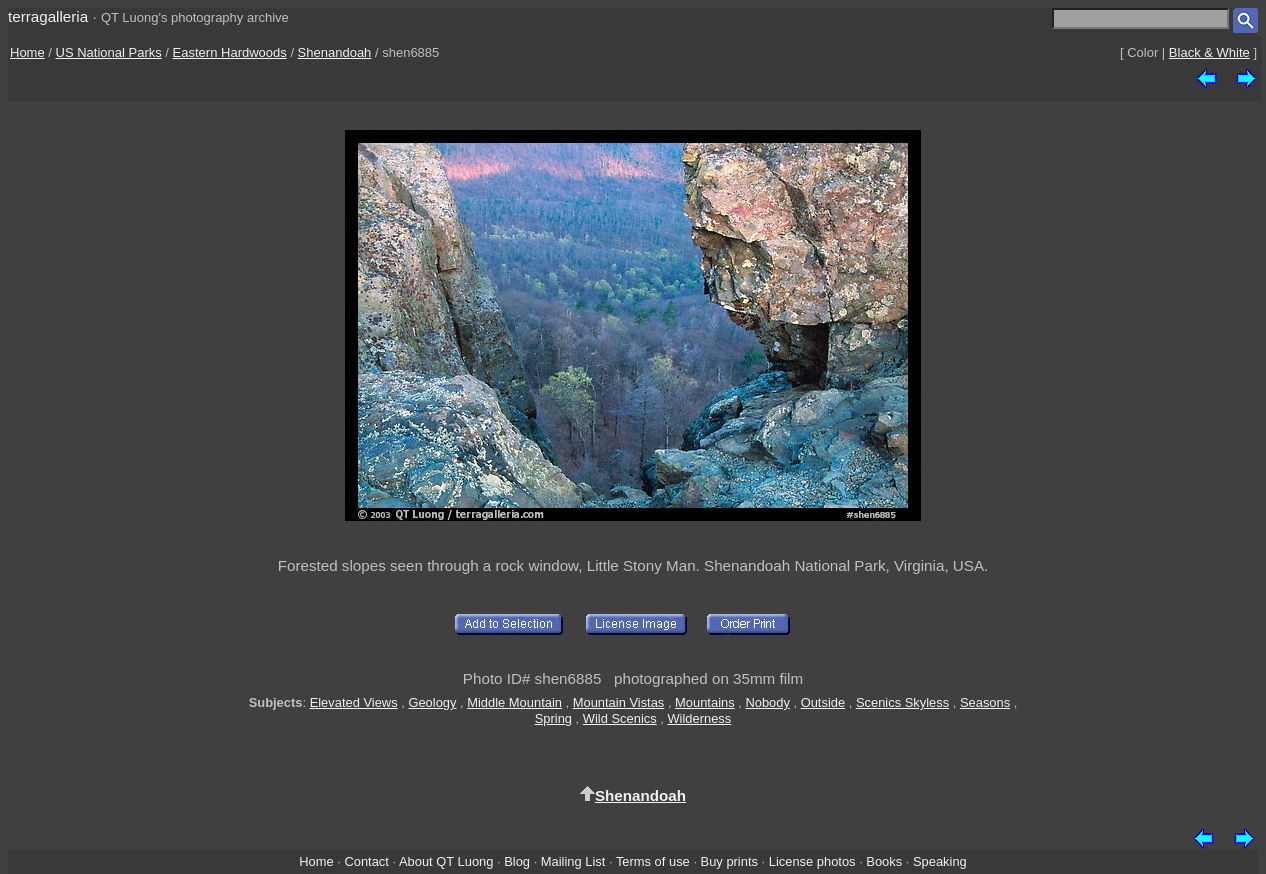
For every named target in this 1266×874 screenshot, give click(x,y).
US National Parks (109, 52)
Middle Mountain (514, 702)
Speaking (940, 861)
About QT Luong (446, 861)
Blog (517, 861)
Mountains (705, 702)
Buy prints (729, 861)
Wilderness (699, 718)
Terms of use (653, 861)
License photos (812, 861)
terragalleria (48, 16)
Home (27, 52)
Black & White (1209, 52)
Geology (432, 702)
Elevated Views (354, 702)
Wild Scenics (620, 718)
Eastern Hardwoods (230, 52)
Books (884, 861)
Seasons (985, 702)
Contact (366, 861)
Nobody (767, 702)
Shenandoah (335, 52)
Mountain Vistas (619, 702)
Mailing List (573, 861)
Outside (823, 702)
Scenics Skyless (902, 702)
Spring (553, 718)
